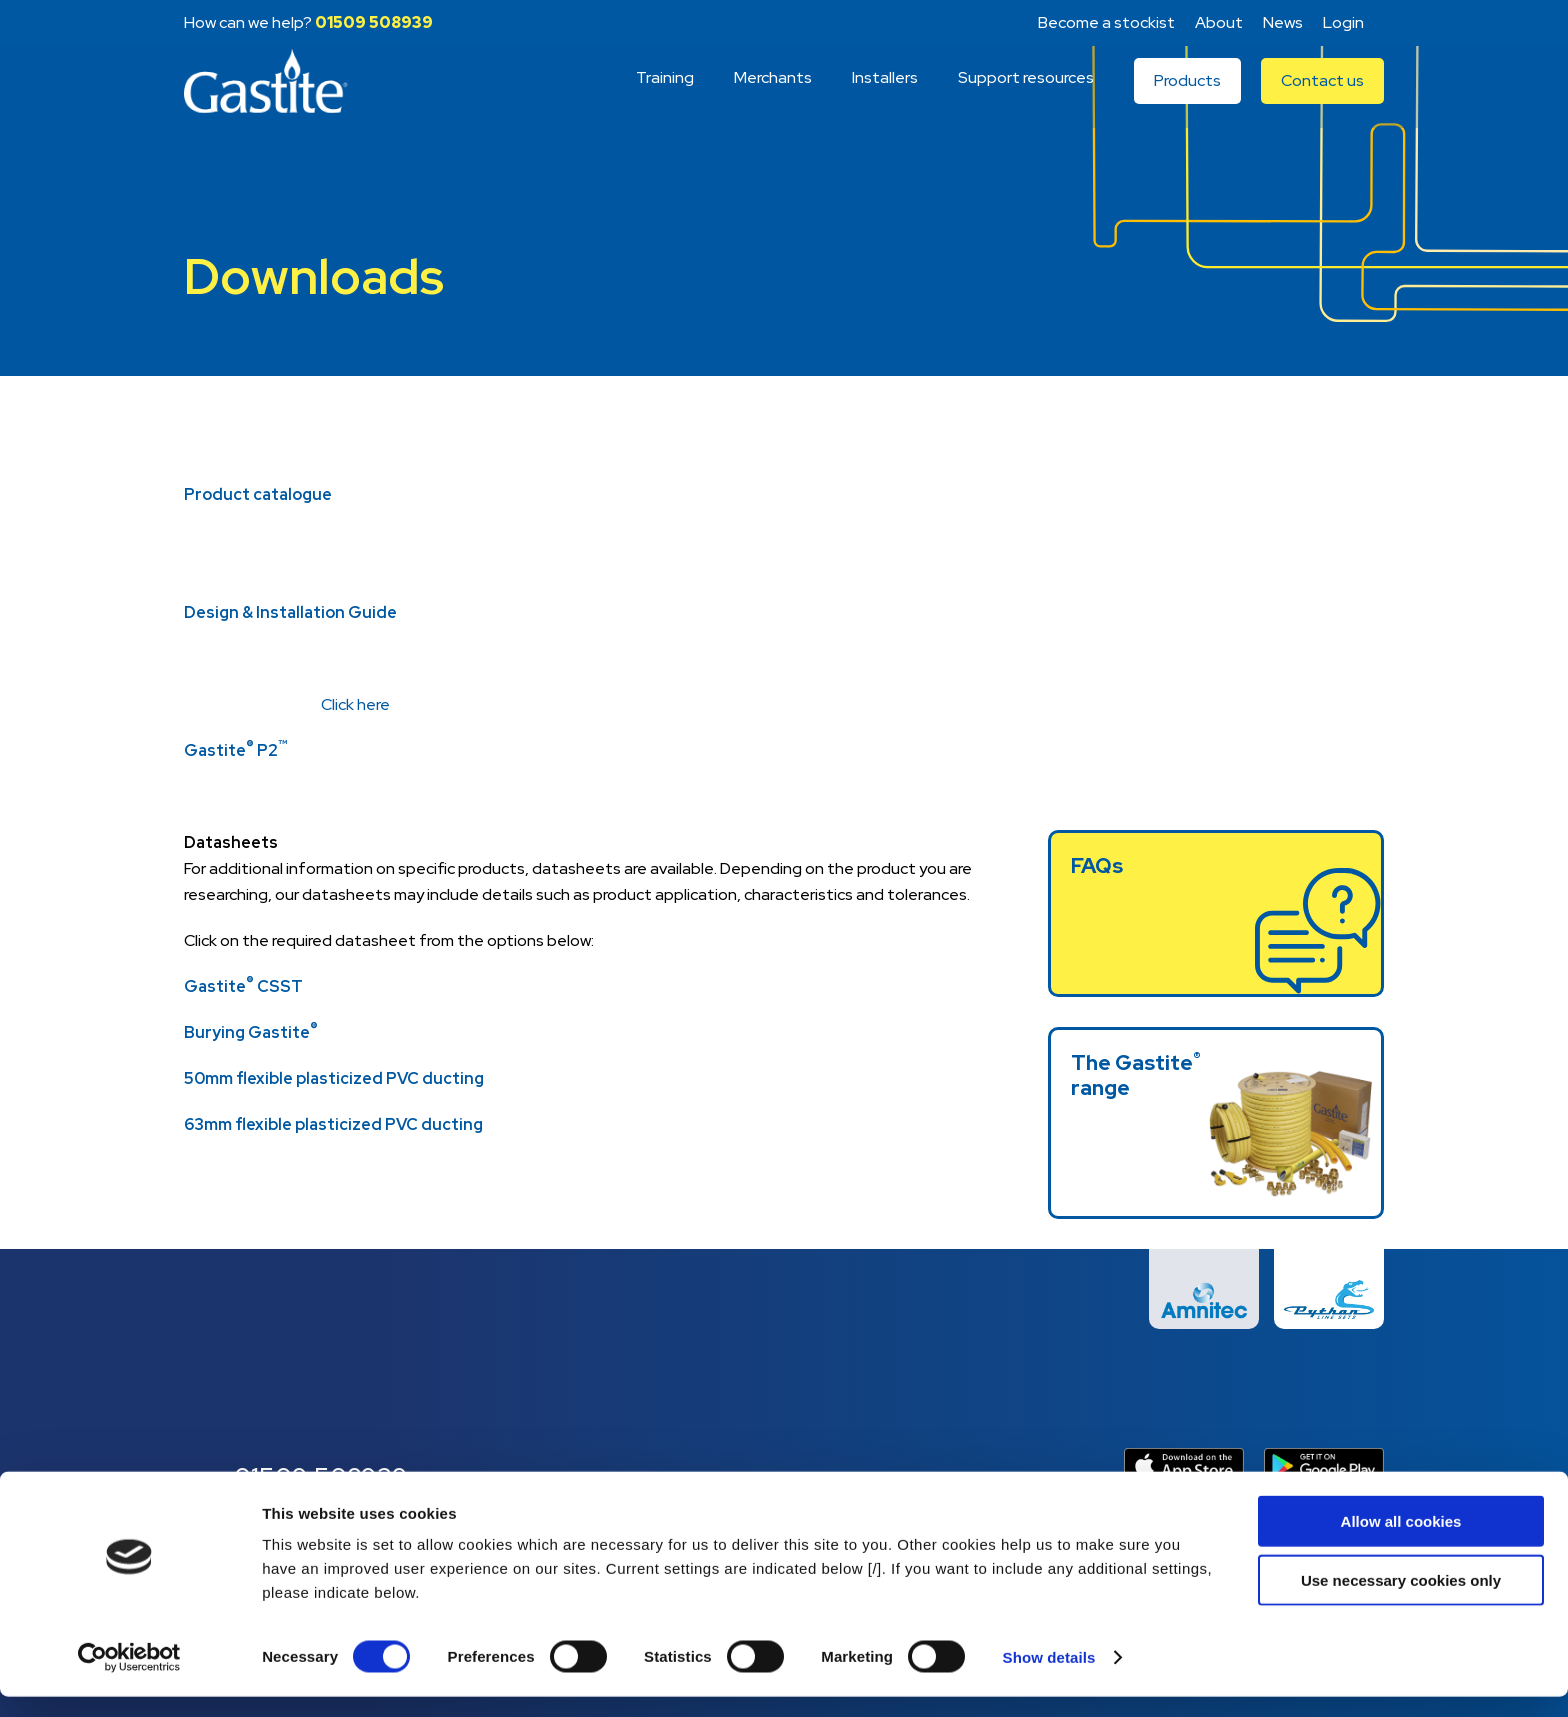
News (1283, 22)
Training (665, 92)
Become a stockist (1106, 22)
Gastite (274, 96)
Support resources (1026, 92)
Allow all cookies (1401, 1541)
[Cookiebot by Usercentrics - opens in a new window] (129, 1678)
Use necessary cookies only (1401, 1600)
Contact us (1322, 95)
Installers (885, 92)
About (1219, 22)
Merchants (773, 92)
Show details (1049, 1677)
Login (1343, 22)
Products (1187, 95)
